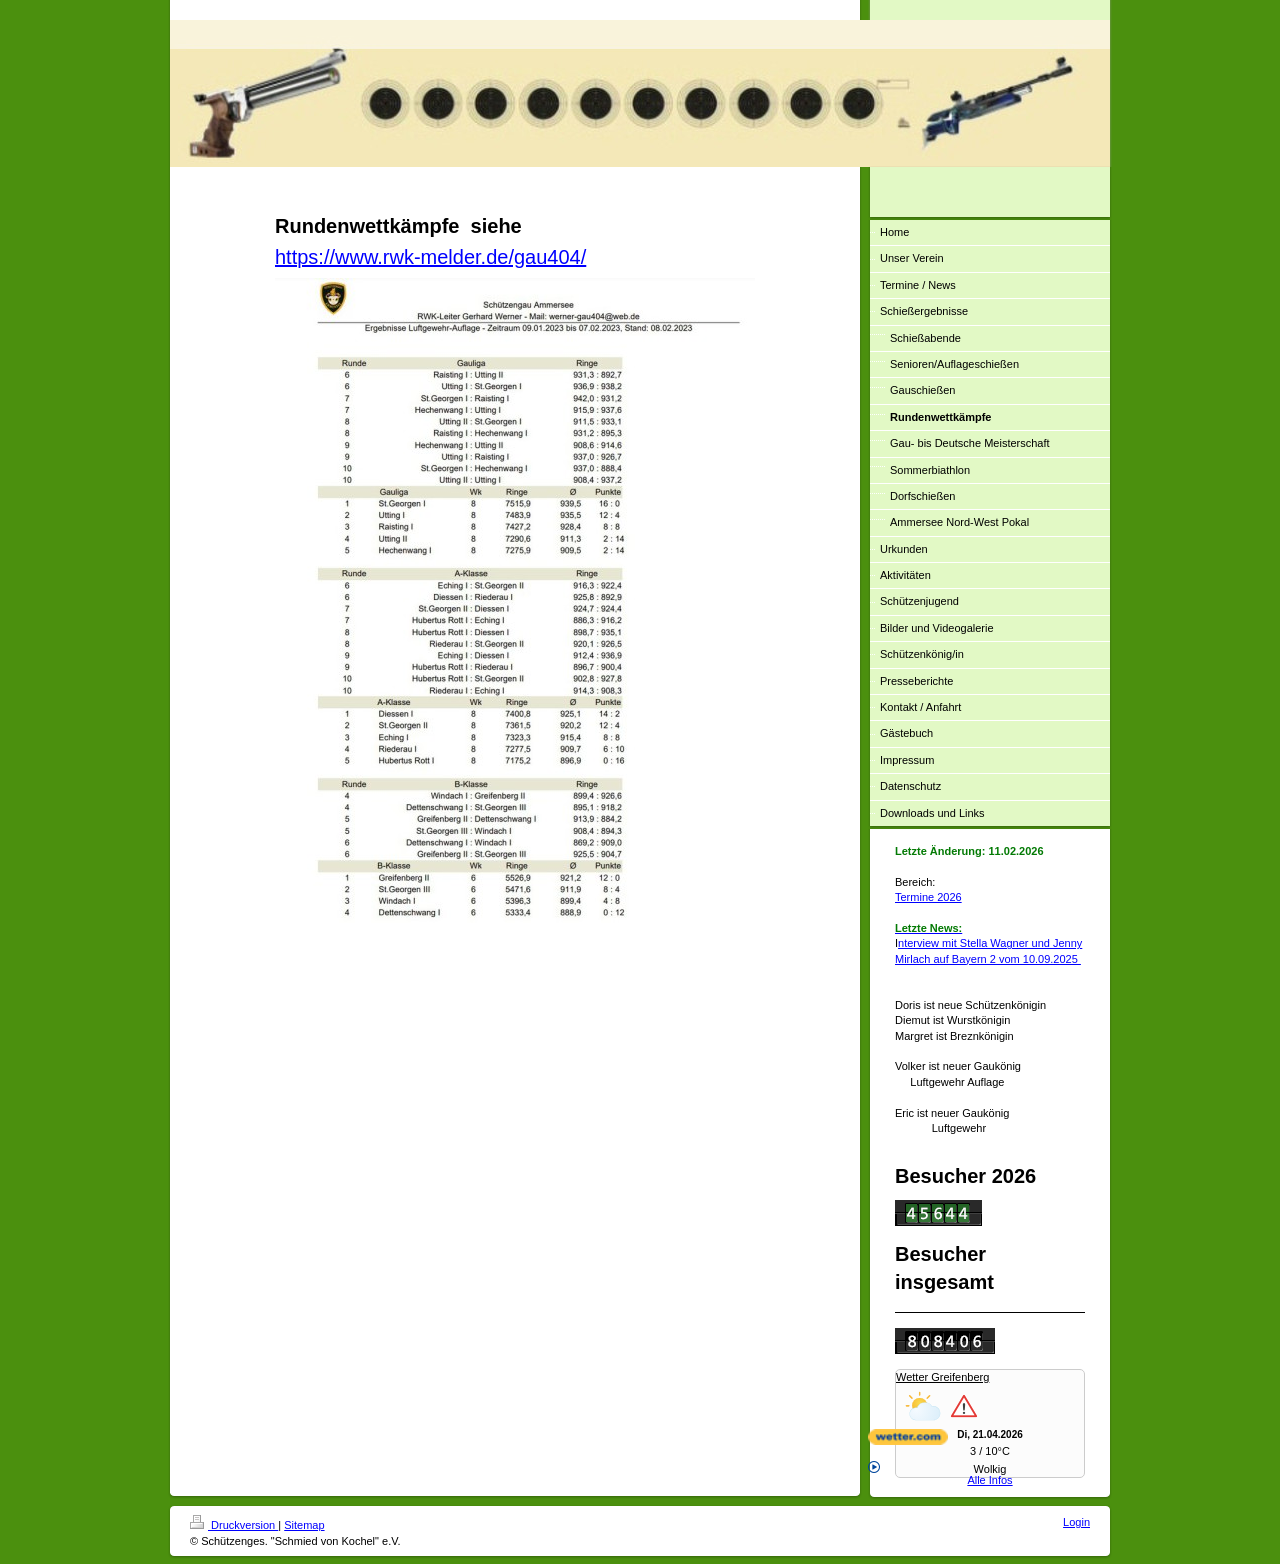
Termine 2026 (928, 897)
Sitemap (304, 1525)
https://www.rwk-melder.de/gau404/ (430, 257)
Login (1076, 1522)
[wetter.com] (990, 1437)
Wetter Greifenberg (942, 1377)
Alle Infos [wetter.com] (940, 1473)
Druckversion (234, 1525)
